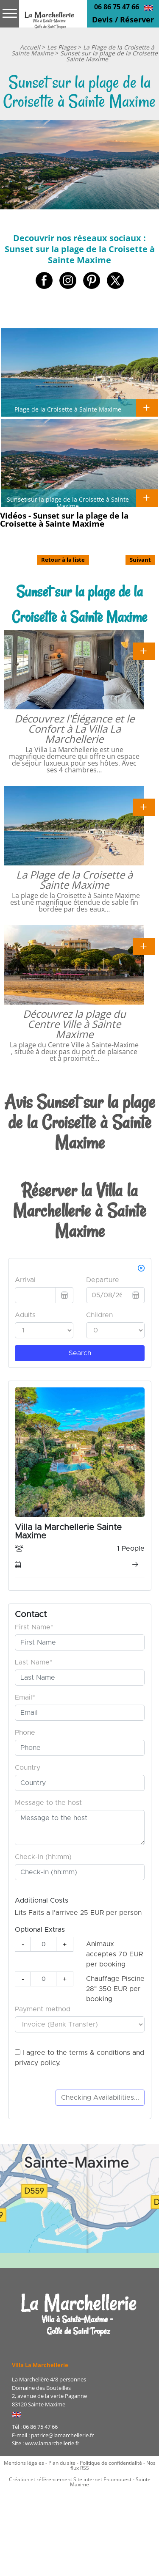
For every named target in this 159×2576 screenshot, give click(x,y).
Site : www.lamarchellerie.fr (45, 2443)
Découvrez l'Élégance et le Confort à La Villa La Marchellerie (74, 728)
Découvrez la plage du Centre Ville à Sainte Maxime (74, 1024)
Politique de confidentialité (111, 2462)
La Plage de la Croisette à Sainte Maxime (74, 880)
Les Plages (61, 47)
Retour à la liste (63, 559)
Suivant (140, 559)
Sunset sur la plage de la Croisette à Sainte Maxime (68, 502)
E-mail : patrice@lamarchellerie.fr (53, 2435)
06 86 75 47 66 (116, 6)
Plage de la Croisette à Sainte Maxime (67, 409)
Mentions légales (24, 2462)
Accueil (30, 47)
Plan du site (61, 2462)
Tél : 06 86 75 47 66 (35, 2426)
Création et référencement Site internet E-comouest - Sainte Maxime (80, 2482)
